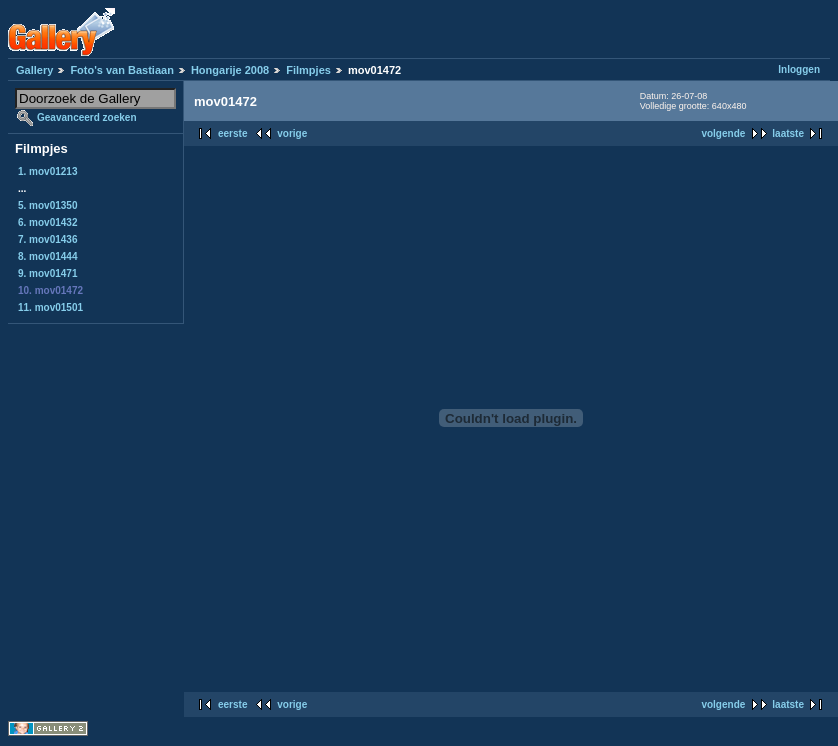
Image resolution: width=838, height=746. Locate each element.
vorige (292, 133)
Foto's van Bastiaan (121, 70)
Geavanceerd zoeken (87, 117)
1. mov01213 (48, 171)
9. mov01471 (48, 273)
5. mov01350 (48, 205)
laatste (788, 133)
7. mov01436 (48, 239)
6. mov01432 (48, 222)
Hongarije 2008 (230, 70)
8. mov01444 (48, 256)
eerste (232, 133)
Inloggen (799, 69)
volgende (723, 133)
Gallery (34, 70)
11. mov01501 (50, 307)
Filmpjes (308, 70)
